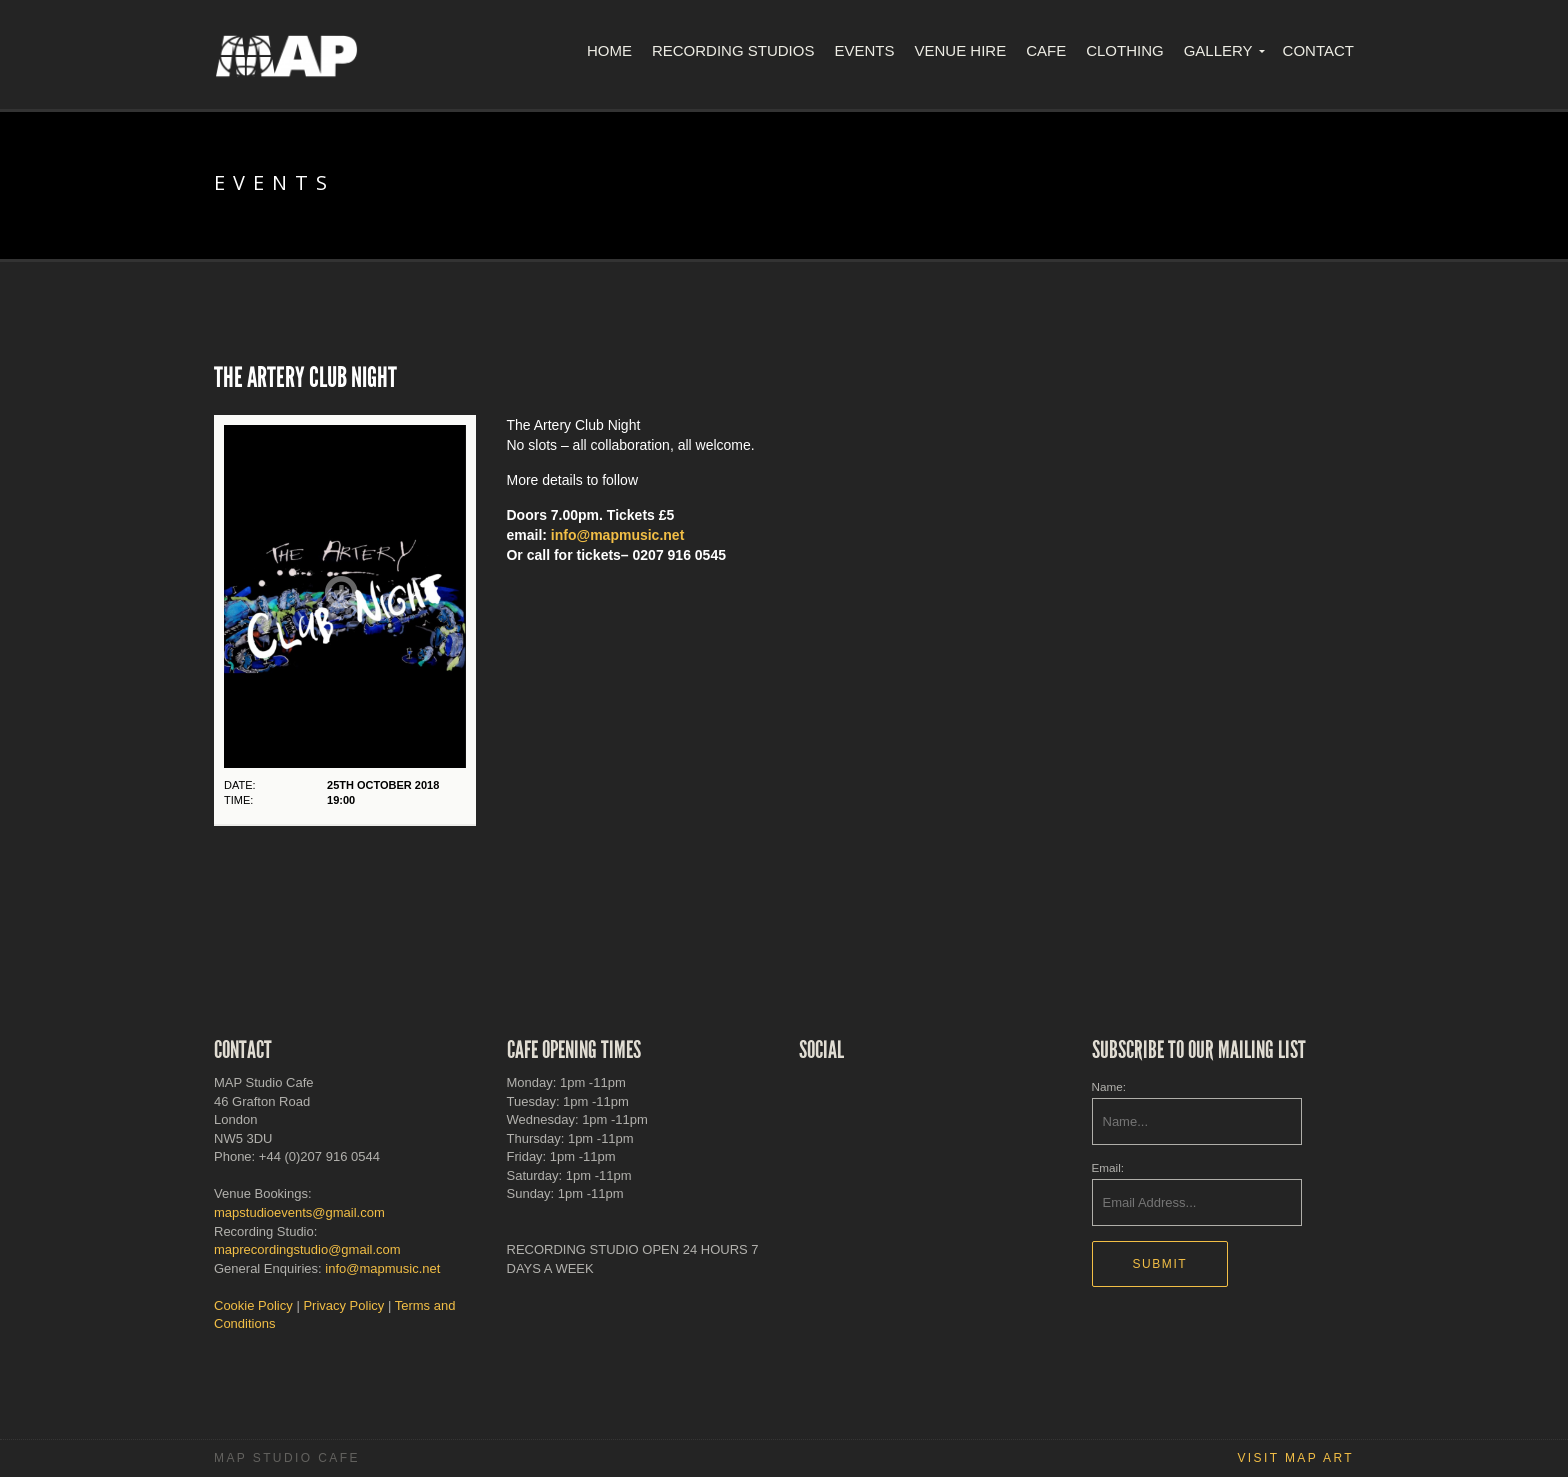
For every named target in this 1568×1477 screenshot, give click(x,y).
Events (864, 50)
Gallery (1218, 50)
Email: (1108, 1167)
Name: (1109, 1086)
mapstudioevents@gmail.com (299, 1212)
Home (609, 50)
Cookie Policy (253, 1305)
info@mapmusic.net (617, 535)
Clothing (1125, 50)
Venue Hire (960, 50)
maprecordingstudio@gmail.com (307, 1249)
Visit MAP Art (1295, 1458)
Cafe (1046, 50)
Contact (1318, 50)
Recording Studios (733, 50)
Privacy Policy (343, 1305)
